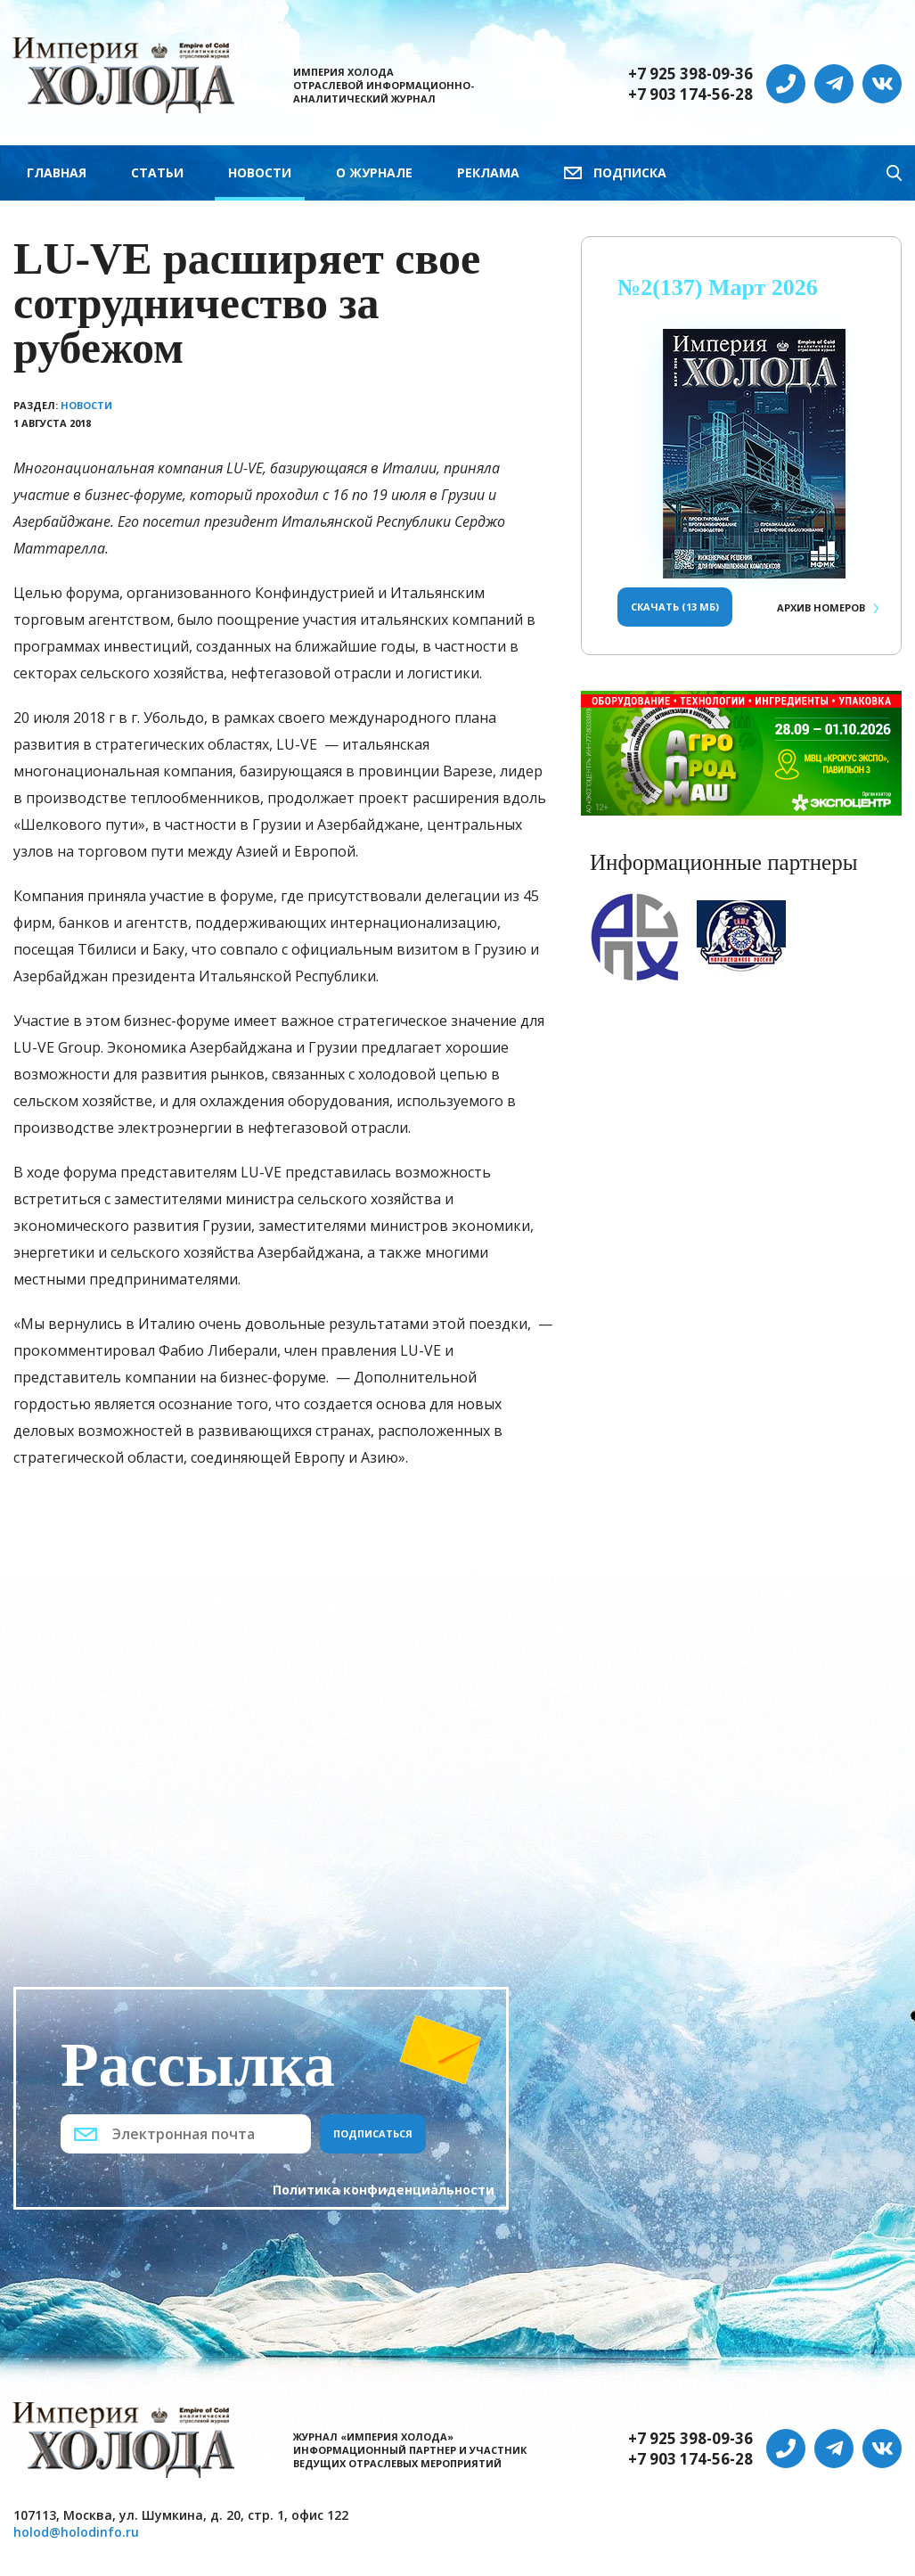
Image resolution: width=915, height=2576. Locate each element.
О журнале (374, 172)
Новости (259, 172)
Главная (56, 172)
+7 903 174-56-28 (690, 94)
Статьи (157, 172)
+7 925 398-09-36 (690, 74)
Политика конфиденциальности (383, 2189)
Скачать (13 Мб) (675, 606)
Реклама (488, 172)
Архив (821, 607)
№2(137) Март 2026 (717, 287)
